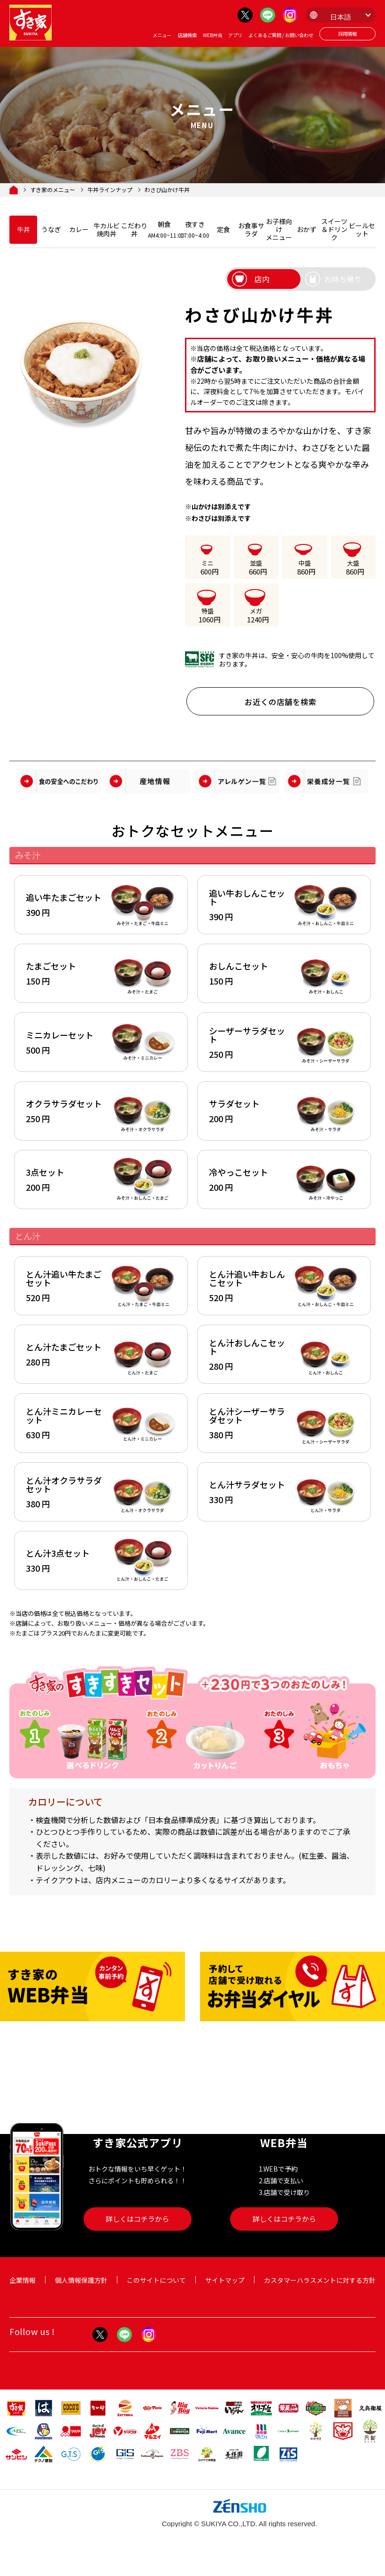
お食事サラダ (251, 229)
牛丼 (23, 229)
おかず (306, 229)
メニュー (162, 35)
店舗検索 (187, 35)
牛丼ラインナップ (109, 190)
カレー (79, 229)
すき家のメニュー (52, 190)
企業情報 (22, 2289)
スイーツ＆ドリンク (334, 229)
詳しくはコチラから (137, 2228)
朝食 (164, 229)
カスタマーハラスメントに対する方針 (320, 2289)
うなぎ (51, 229)
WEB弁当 (212, 35)
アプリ (235, 35)
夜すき (194, 229)
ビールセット (362, 229)
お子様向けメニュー (279, 229)
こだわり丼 (134, 229)
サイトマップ (225, 2289)
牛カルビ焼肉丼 (106, 229)
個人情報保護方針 (81, 2289)
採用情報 (347, 33)
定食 (223, 229)
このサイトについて (156, 2289)
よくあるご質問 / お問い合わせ (280, 35)
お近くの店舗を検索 (280, 702)
